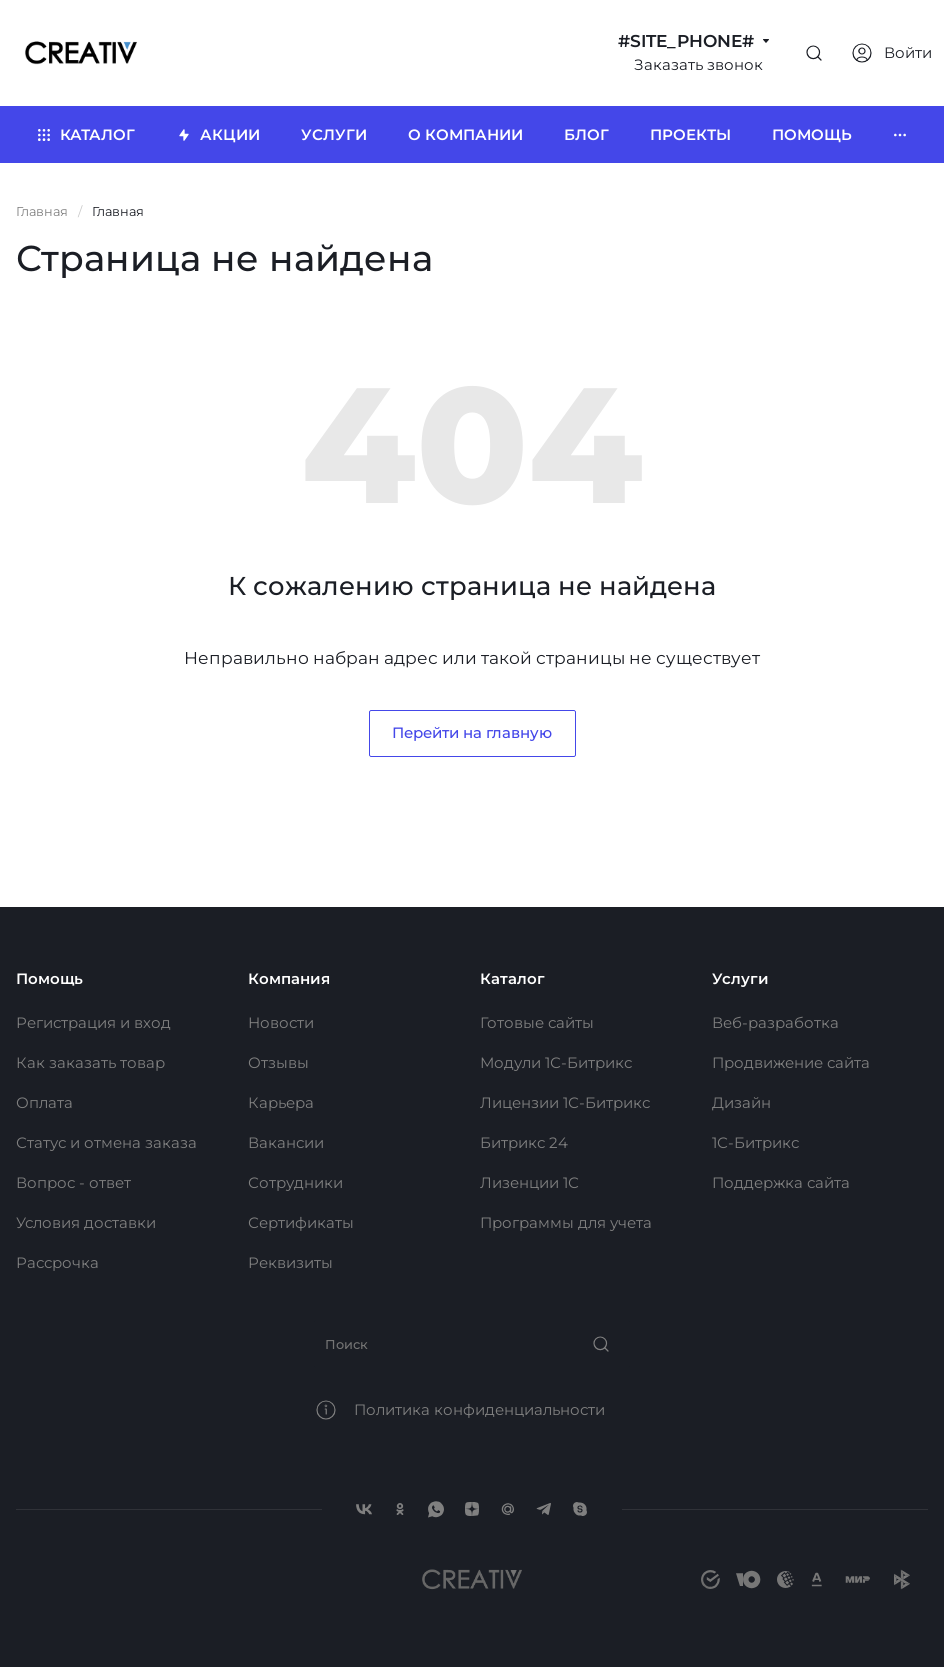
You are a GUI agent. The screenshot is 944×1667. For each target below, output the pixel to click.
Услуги (740, 978)
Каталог (512, 978)
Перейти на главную (472, 732)
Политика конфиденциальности (479, 1409)
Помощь (49, 978)
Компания (289, 978)
